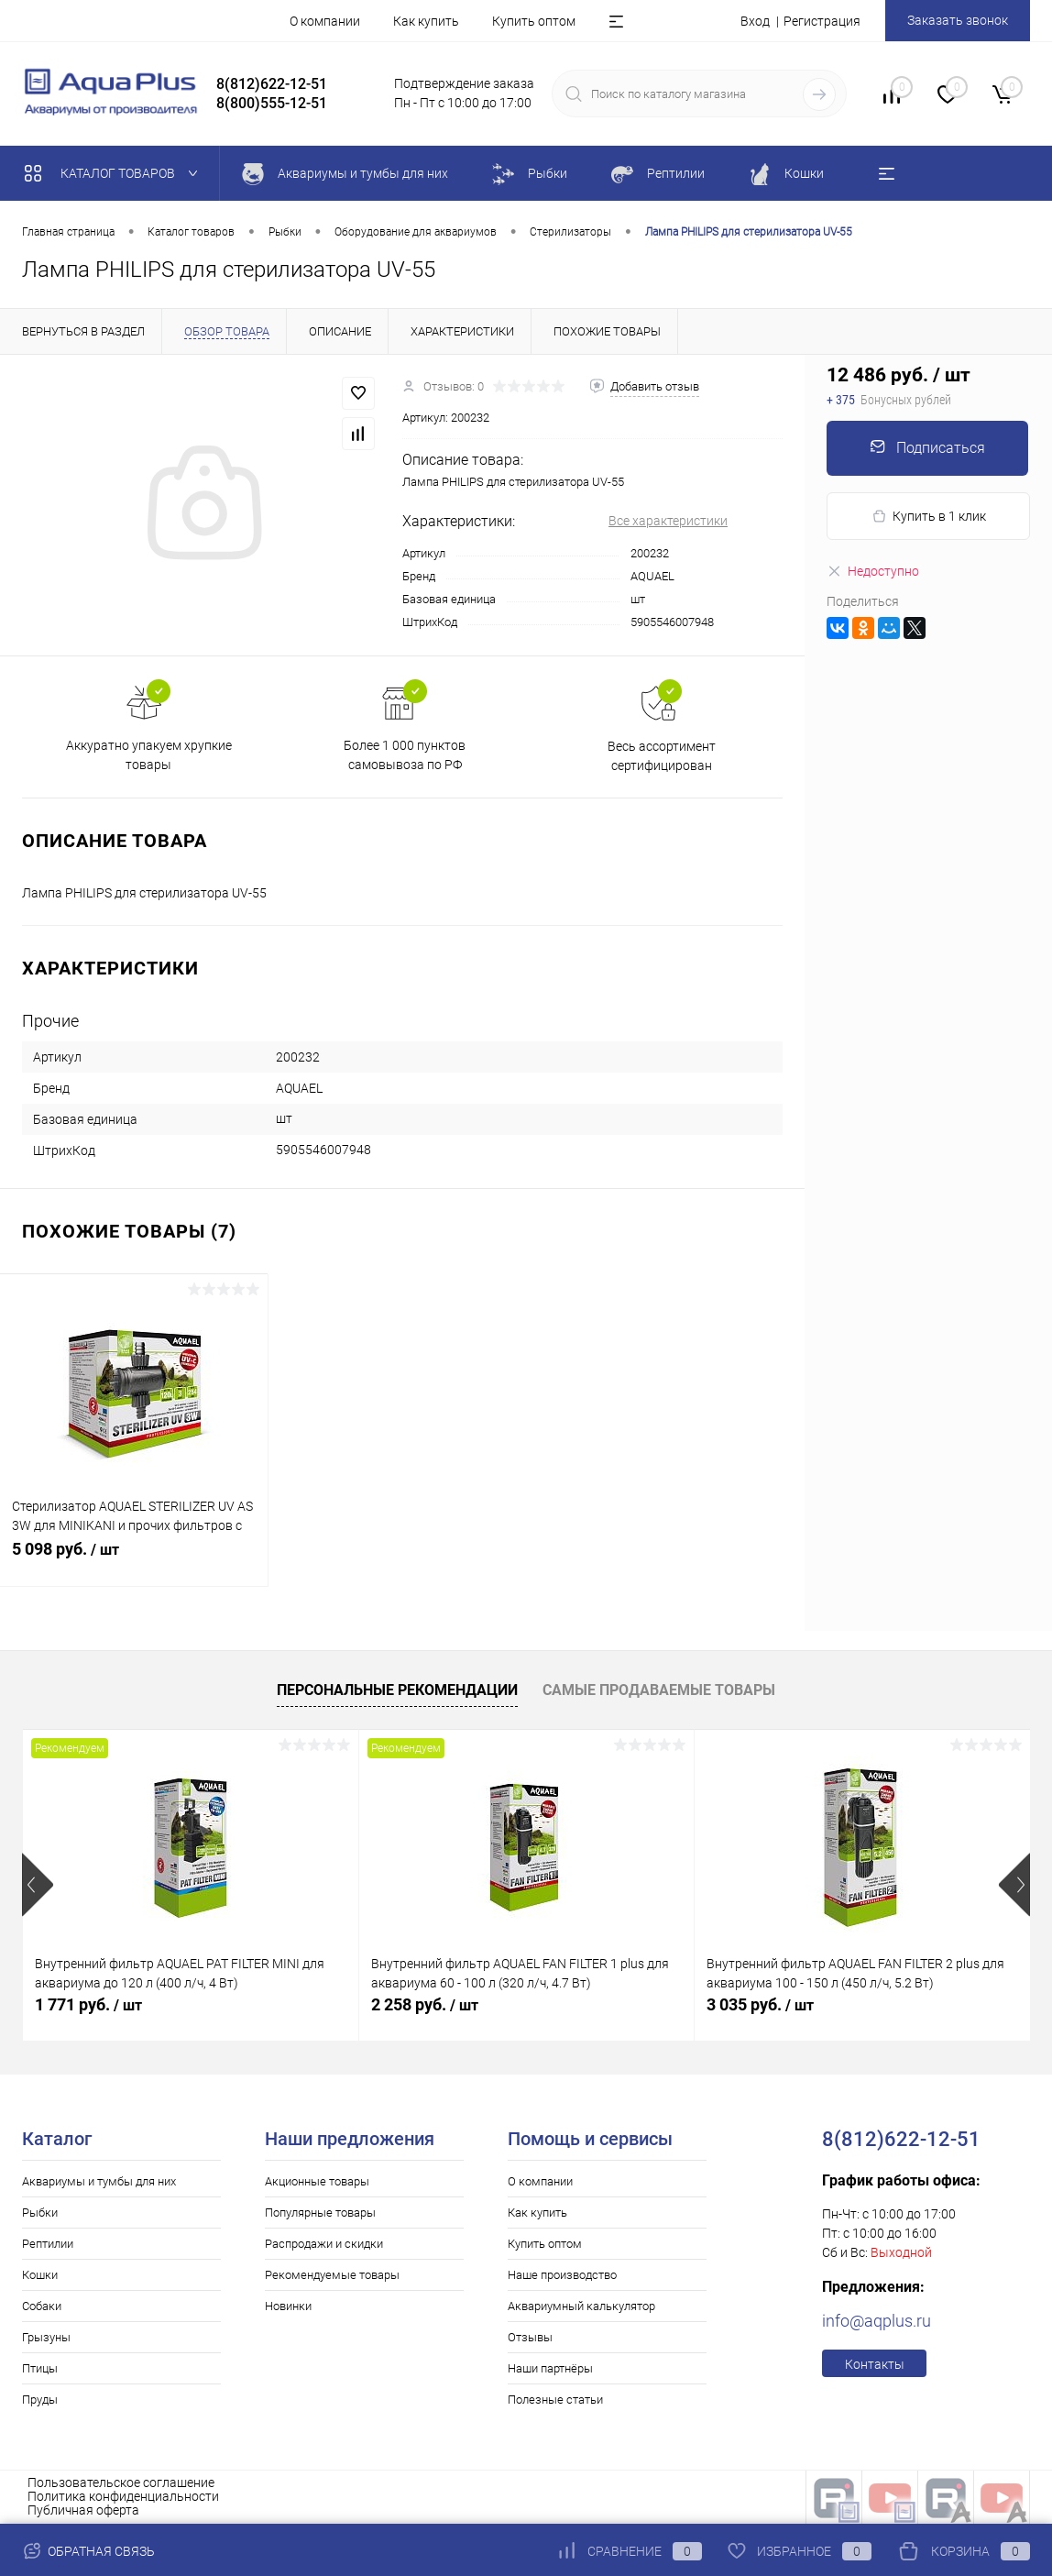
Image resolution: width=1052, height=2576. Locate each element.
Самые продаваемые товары (658, 1690)
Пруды (40, 2399)
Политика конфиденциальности (123, 2496)
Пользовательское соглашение (120, 2482)
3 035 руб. (760, 2004)
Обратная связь (88, 2551)
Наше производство (562, 2275)
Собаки (41, 2306)
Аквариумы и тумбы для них (99, 2181)
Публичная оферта (83, 2510)
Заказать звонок (957, 20)
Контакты (874, 2364)
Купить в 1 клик (928, 516)
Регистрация (822, 21)
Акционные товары (317, 2181)
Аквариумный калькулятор (581, 2306)
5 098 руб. (134, 1559)
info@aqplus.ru (876, 2320)
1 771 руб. (88, 2004)
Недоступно (873, 571)
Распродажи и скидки (324, 2244)
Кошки (40, 2275)
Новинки (288, 2306)
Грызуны (46, 2337)
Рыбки (40, 2212)
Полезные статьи (555, 2399)
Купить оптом (533, 21)
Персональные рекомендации (397, 1690)
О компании (325, 21)
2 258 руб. (424, 2004)
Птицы (40, 2368)
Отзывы (530, 2337)
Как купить (426, 21)
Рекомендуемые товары (332, 2275)
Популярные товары (320, 2212)
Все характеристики (668, 520)
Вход (755, 21)
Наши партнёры (550, 2368)
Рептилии (47, 2244)
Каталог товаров (115, 173)
